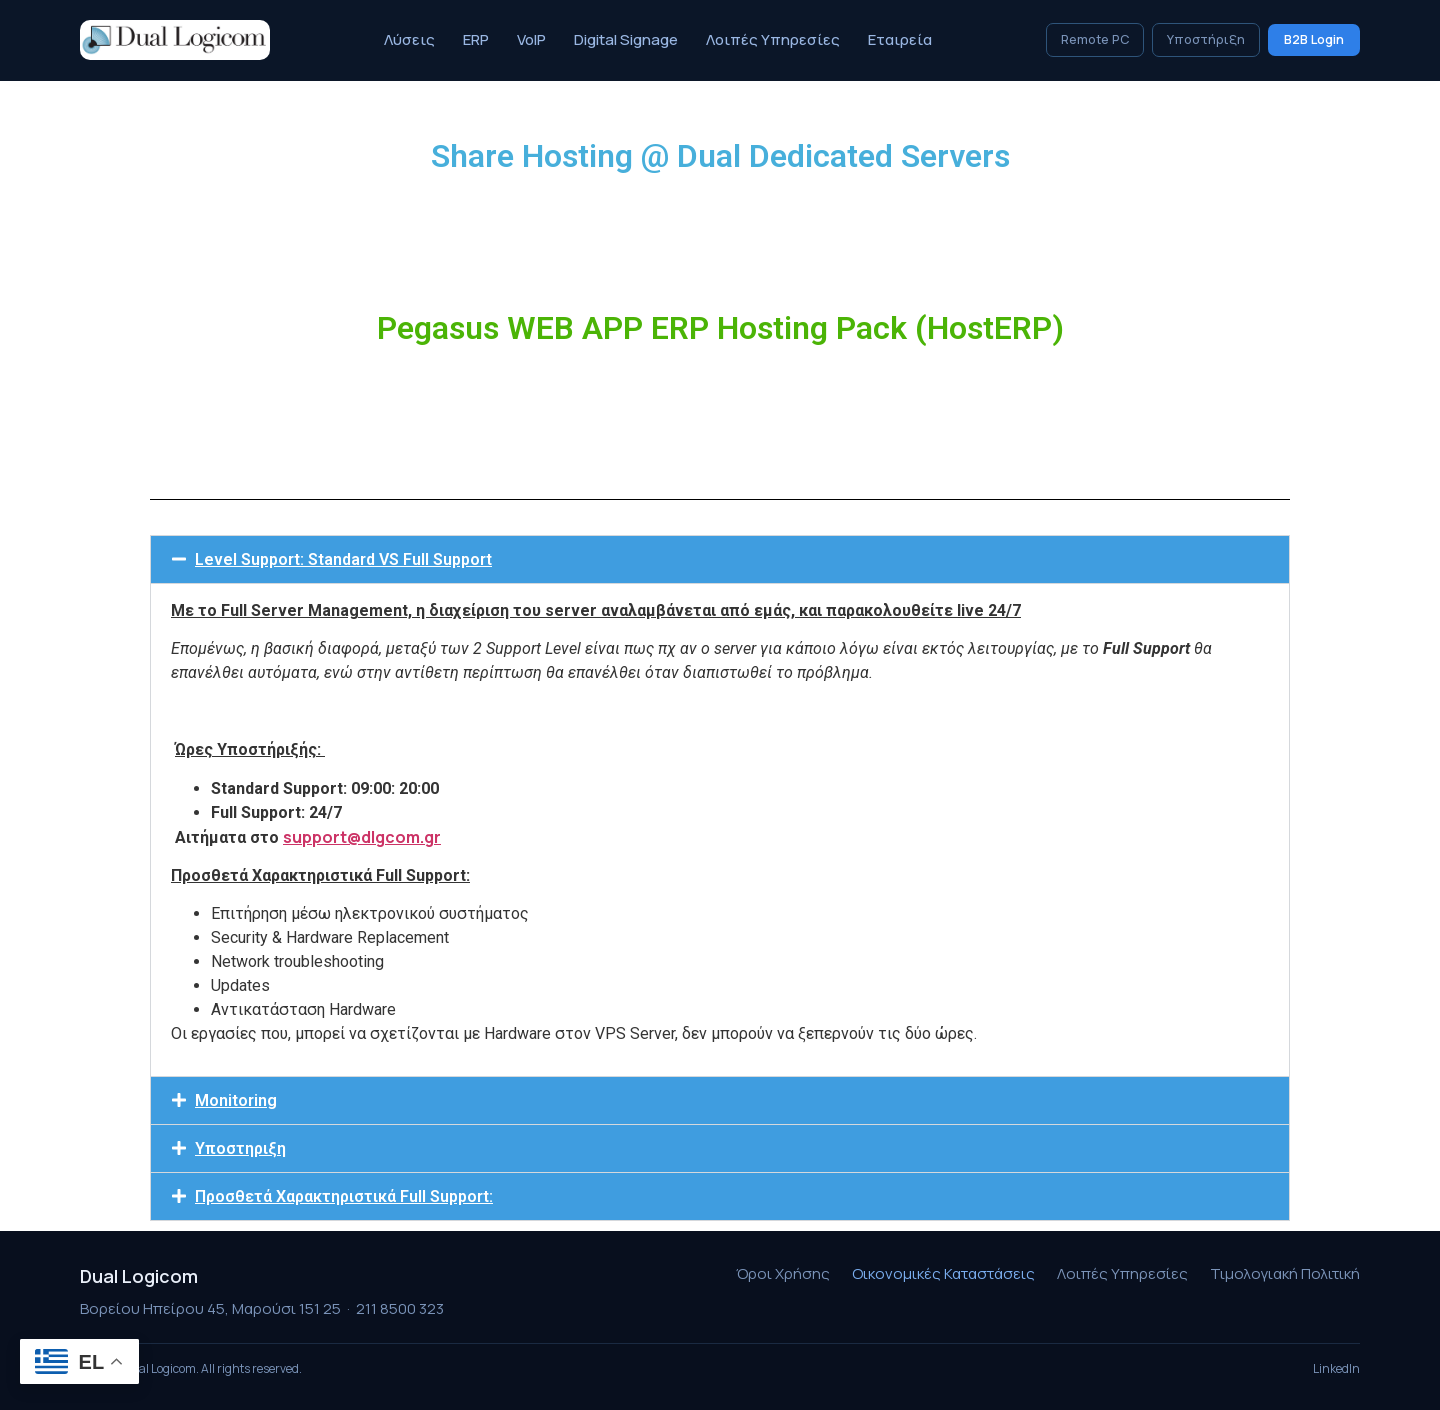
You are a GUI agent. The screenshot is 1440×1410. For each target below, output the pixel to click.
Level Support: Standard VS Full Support (343, 559)
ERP (476, 39)
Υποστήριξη (1206, 39)
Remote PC (1095, 39)
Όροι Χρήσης (783, 1273)
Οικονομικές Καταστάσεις (943, 1273)
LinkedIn (1336, 1368)
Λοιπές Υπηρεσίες (773, 39)
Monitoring (236, 1100)
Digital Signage (626, 39)
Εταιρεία (900, 39)
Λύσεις (409, 39)
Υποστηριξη (240, 1148)
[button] (720, 559)
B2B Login (1314, 39)
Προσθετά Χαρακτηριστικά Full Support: (344, 1196)
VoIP (531, 39)
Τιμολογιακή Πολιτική (1285, 1273)
